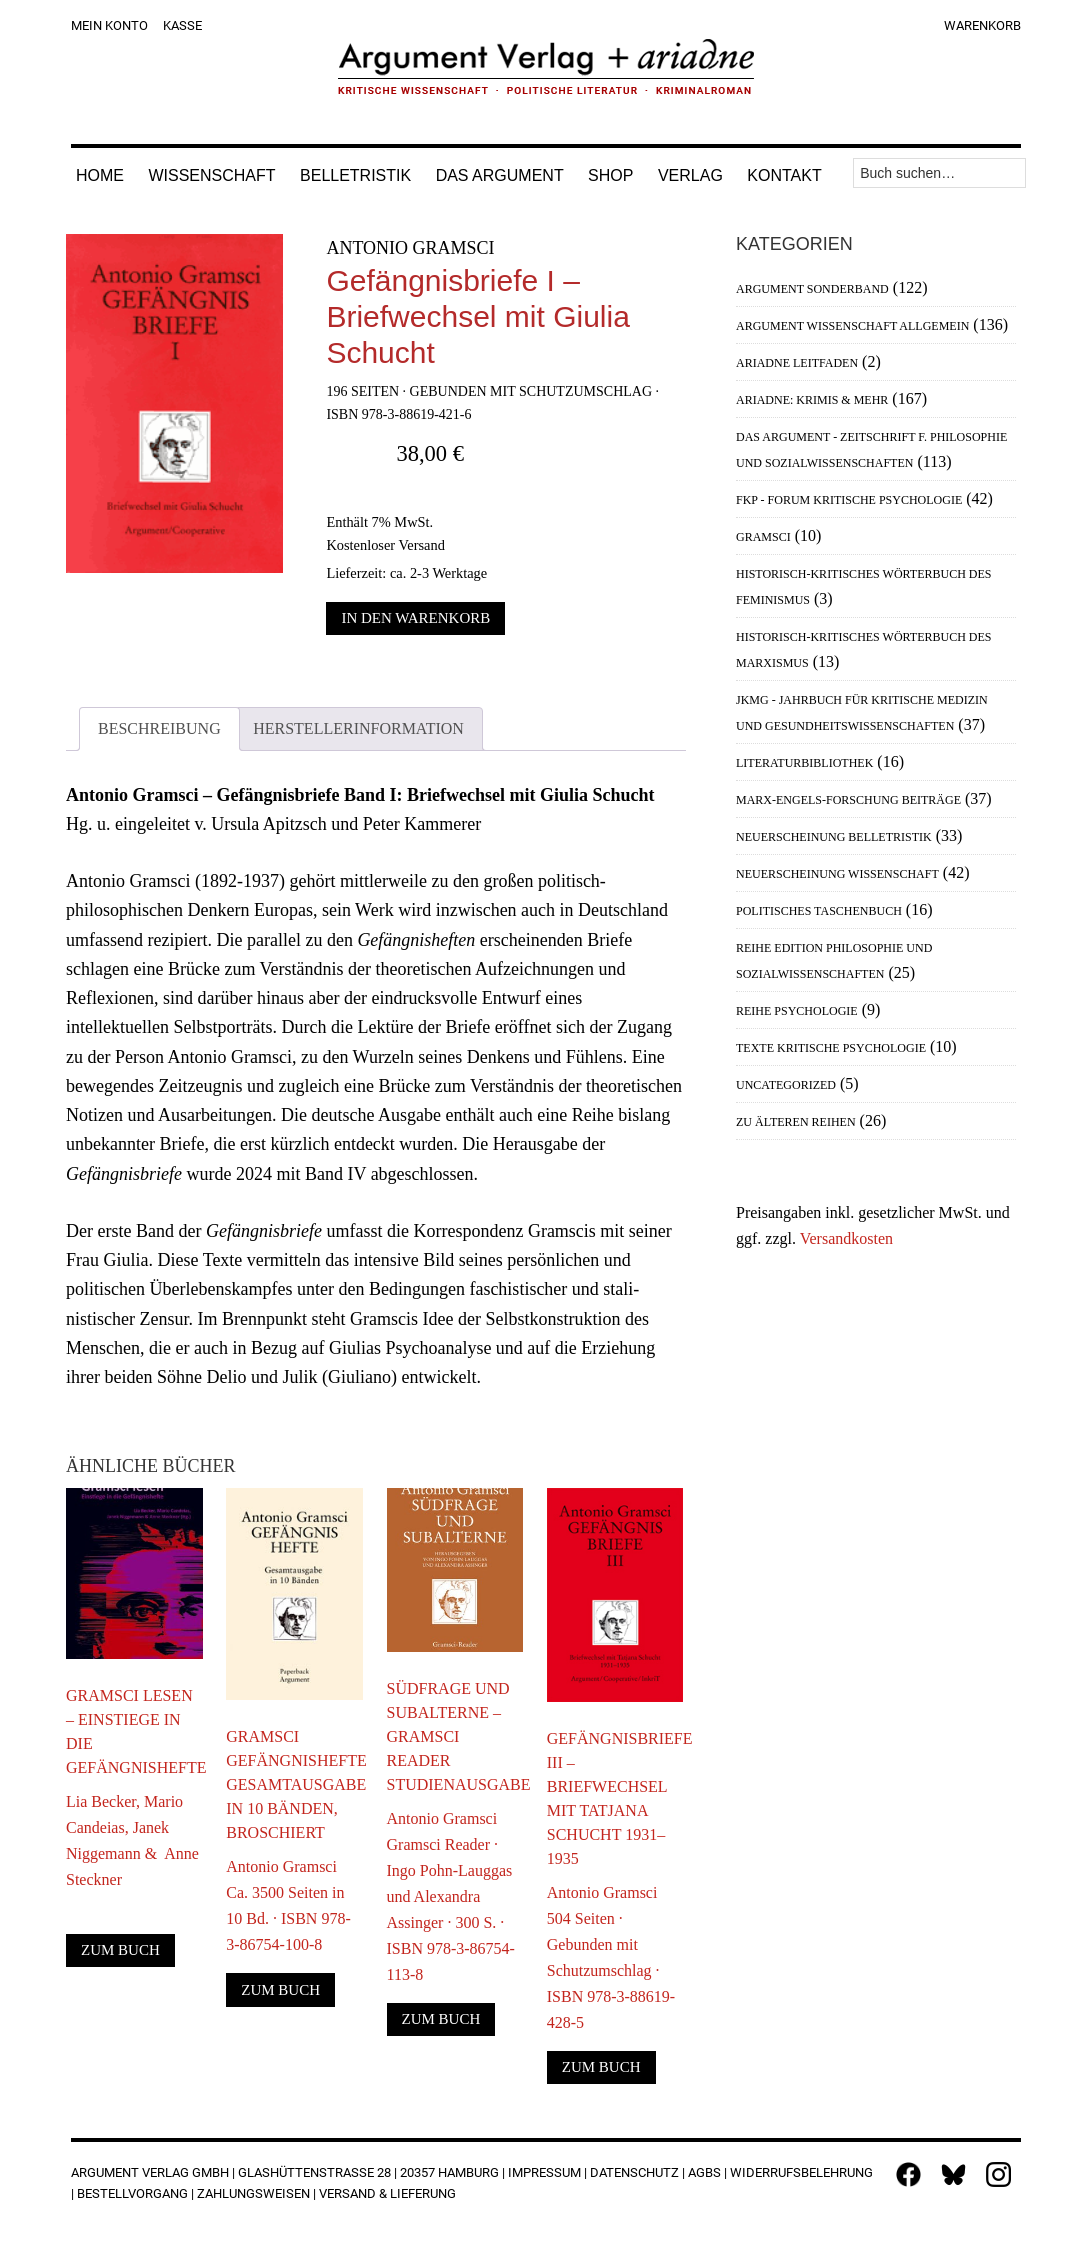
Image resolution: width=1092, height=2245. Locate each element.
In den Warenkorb (415, 618)
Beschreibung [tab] (159, 728)
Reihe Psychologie (797, 1011)
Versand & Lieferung (387, 2193)
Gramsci (763, 537)
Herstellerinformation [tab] (358, 728)
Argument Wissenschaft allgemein (852, 326)
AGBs (704, 2172)
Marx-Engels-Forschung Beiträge (848, 800)
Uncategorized (786, 1085)
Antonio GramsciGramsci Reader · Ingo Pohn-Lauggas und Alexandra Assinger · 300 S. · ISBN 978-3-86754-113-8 (451, 1896)
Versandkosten (846, 1238)
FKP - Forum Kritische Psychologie (849, 500)
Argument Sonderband (812, 289)
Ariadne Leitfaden (797, 363)
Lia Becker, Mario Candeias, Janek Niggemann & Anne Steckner (132, 1840)
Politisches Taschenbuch (819, 911)
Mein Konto (109, 25)
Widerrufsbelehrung (801, 2172)
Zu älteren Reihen (796, 1122)
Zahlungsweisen (253, 2193)
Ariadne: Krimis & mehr (812, 400)
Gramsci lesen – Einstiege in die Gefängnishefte (134, 1731)
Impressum (544, 2172)
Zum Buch (120, 1950)
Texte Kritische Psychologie (831, 1048)
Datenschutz (634, 2172)
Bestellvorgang (132, 2193)
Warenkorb (982, 25)
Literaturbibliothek (804, 763)
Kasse (182, 25)
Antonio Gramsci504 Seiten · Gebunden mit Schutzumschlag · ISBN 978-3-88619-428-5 (611, 1957)
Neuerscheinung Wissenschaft (837, 874)
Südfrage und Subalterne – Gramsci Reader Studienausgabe (455, 1736)
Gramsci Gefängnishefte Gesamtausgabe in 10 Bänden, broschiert (294, 1784)
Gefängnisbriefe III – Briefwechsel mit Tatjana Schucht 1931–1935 (615, 1798)
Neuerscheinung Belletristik (834, 837)
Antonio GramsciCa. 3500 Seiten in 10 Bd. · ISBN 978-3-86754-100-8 (288, 1905)
